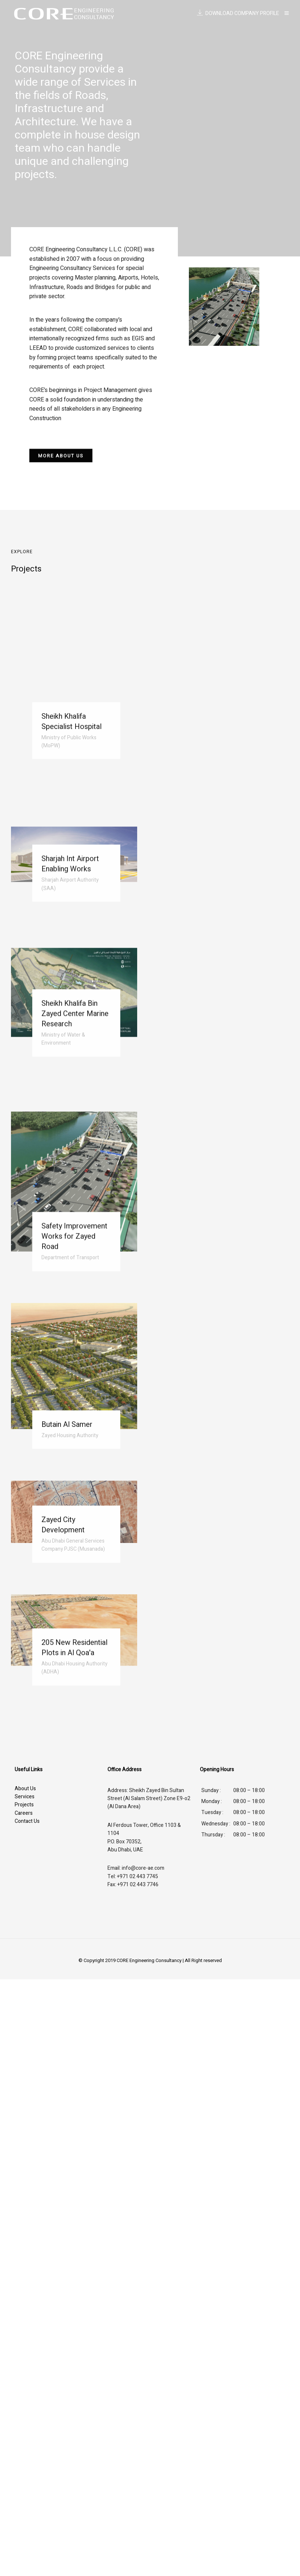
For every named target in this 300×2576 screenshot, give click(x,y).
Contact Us (27, 1821)
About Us (25, 1788)
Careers (24, 1813)
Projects (24, 1805)
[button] (60, 458)
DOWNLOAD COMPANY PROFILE (238, 13)
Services (24, 1796)
